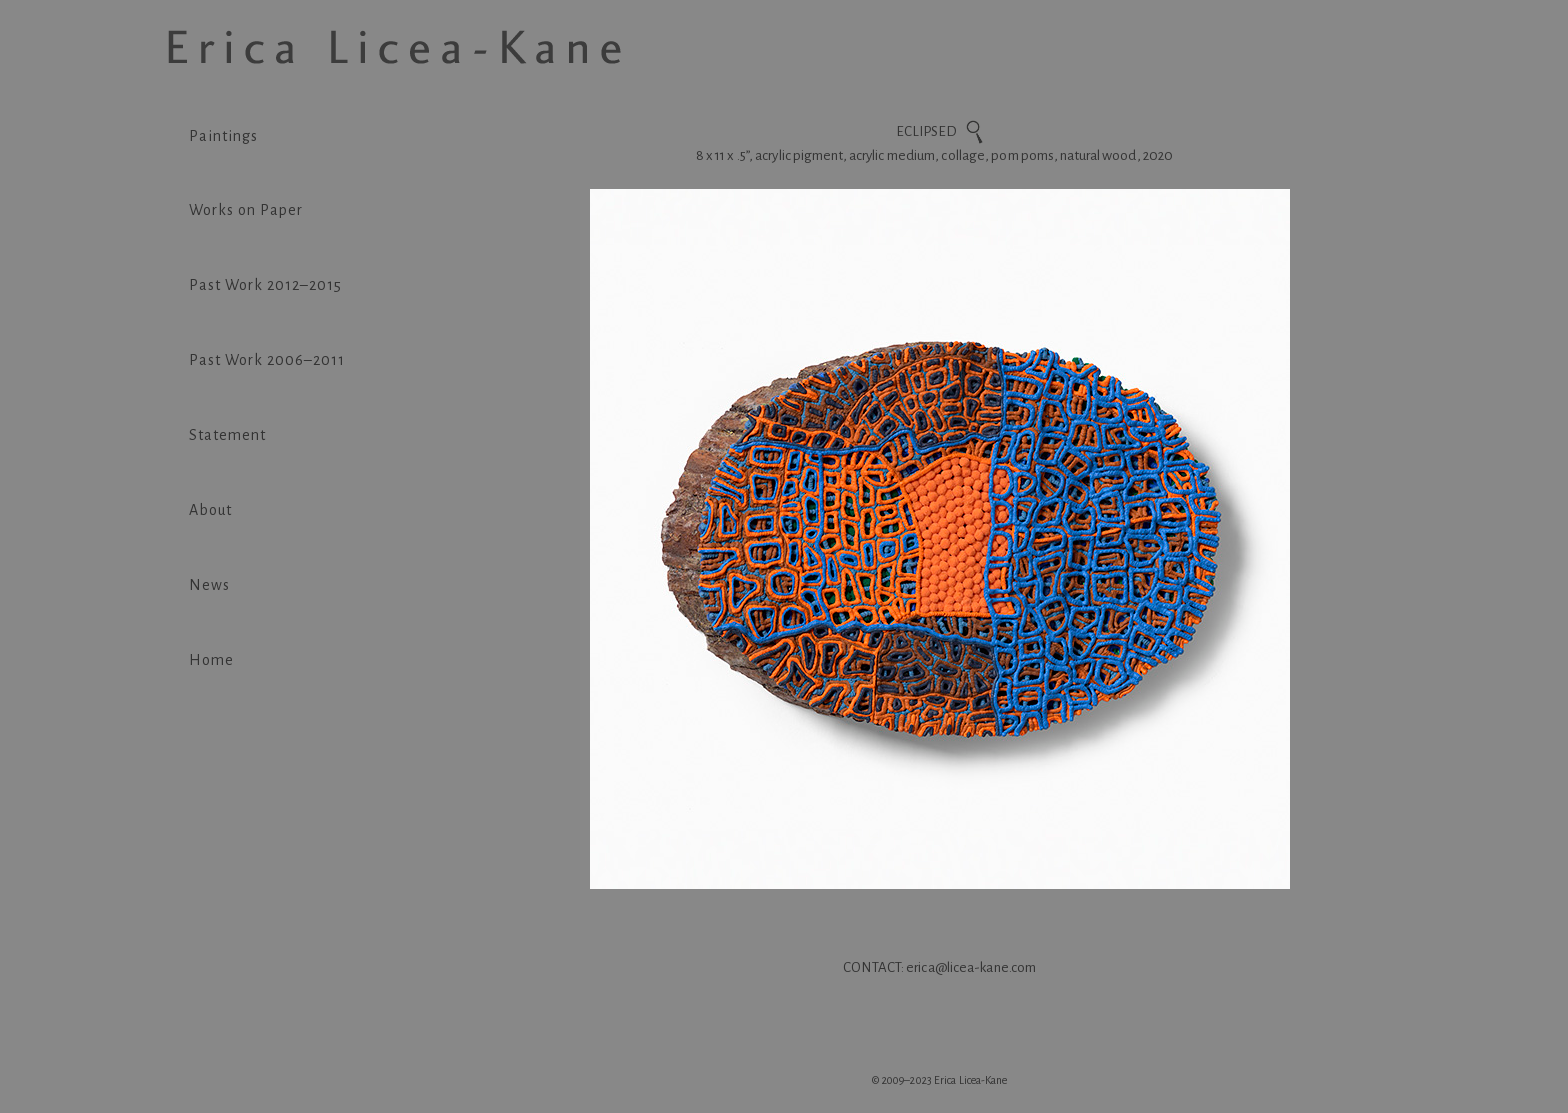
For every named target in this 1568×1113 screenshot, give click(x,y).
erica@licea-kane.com (971, 967)
